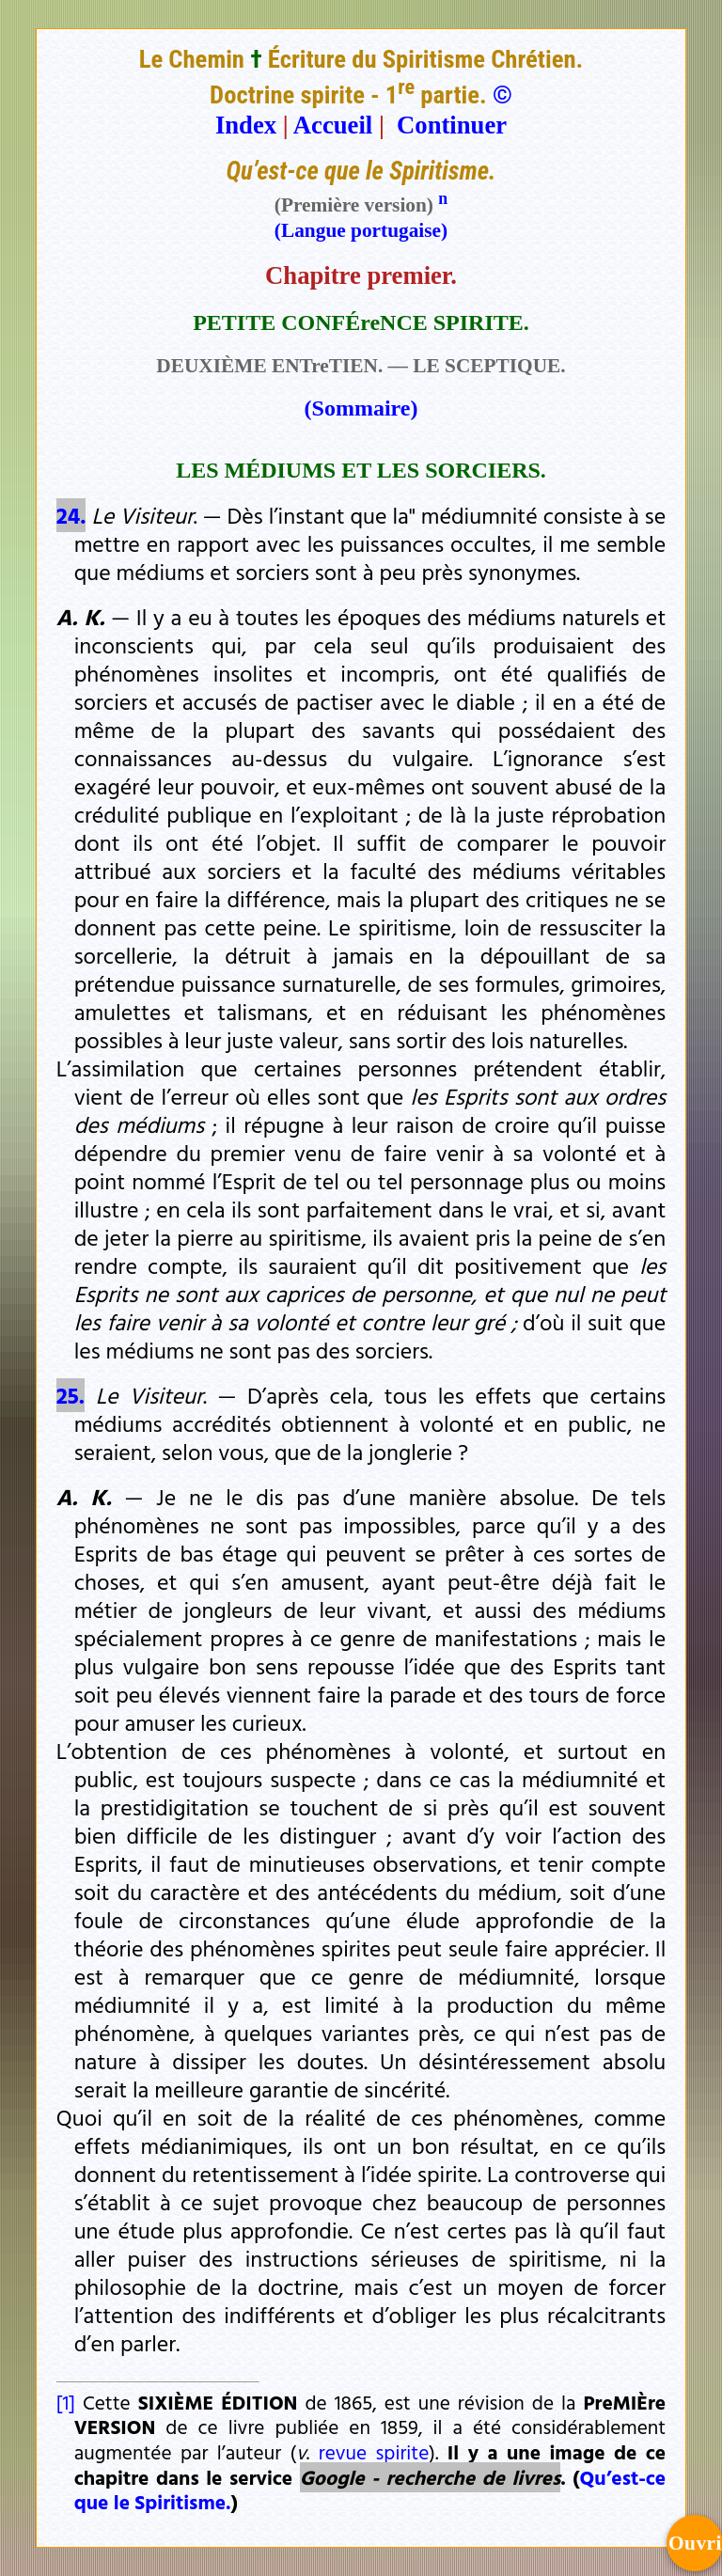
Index (245, 125)
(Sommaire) (361, 408)
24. (71, 515)
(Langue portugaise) (361, 230)
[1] (65, 2402)
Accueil (332, 125)
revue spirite (374, 2452)
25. (70, 1395)
